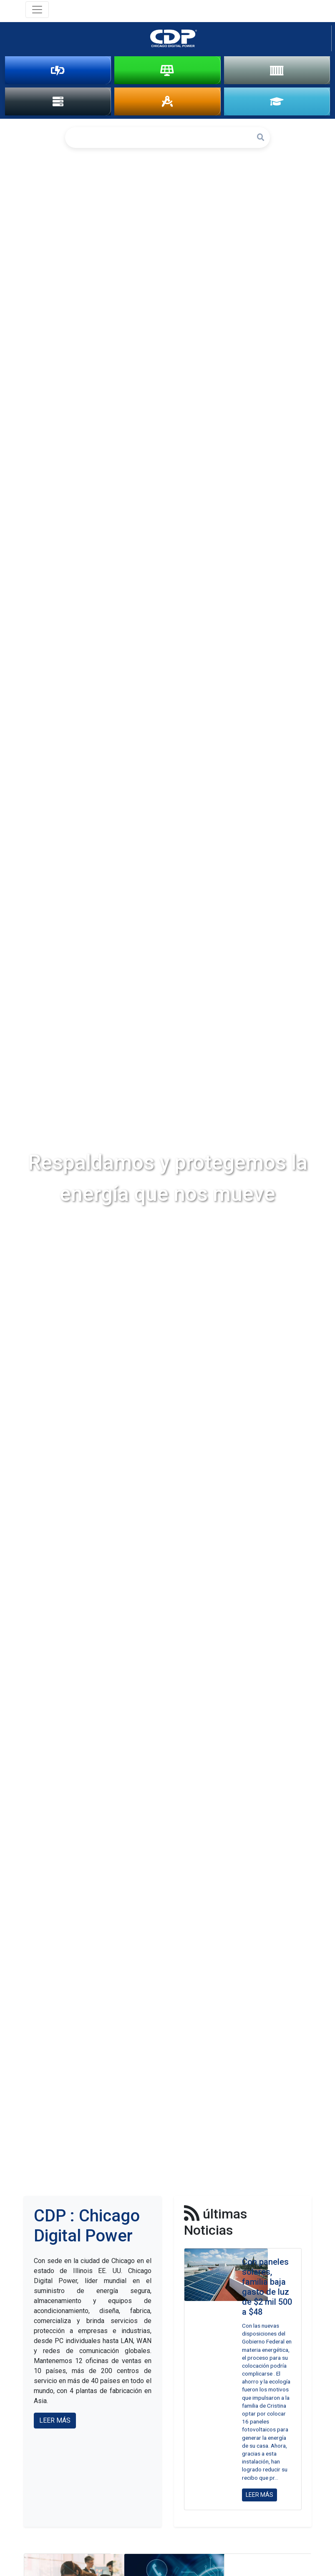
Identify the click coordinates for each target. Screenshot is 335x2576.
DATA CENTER (58, 102)
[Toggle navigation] (37, 9)
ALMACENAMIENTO (277, 70)
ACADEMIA (277, 102)
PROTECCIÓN (58, 70)
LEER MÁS (55, 2422)
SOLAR (167, 70)
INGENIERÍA (167, 102)
